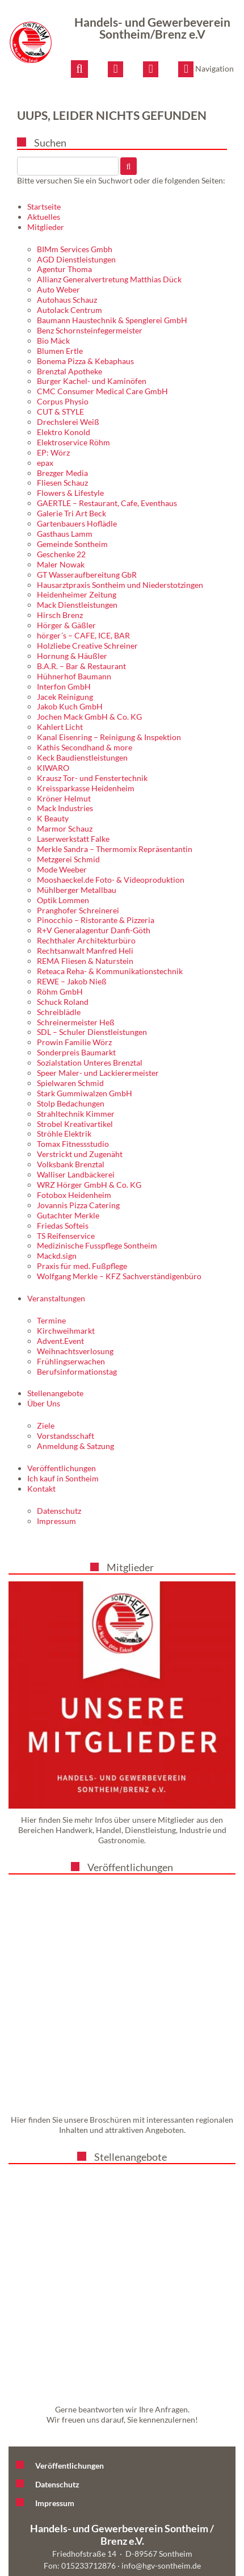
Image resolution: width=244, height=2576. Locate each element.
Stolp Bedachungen (70, 1103)
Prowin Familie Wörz (74, 1042)
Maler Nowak (61, 564)
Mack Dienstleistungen (77, 604)
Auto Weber (58, 289)
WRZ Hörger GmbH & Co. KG (89, 1184)
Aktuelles (43, 217)
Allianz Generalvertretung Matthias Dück (109, 279)
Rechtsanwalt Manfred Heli (85, 950)
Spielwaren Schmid (70, 1083)
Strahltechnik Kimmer (76, 1113)
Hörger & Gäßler (66, 625)
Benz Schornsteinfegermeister (89, 330)
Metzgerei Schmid (68, 859)
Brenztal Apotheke (69, 371)
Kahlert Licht (60, 727)
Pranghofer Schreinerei (78, 910)
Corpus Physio (63, 401)
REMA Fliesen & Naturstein (85, 961)
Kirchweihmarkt (66, 1330)
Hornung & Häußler (72, 656)
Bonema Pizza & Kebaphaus (85, 361)
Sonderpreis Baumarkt (76, 1052)
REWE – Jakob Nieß (72, 981)
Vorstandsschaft (65, 1436)
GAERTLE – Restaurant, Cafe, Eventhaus (107, 503)
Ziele (45, 1425)
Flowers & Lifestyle (70, 493)
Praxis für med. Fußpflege (82, 1266)
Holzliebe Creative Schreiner (87, 645)
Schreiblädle (59, 1012)
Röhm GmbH (60, 991)
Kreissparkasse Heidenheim (85, 788)
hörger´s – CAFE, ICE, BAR (83, 635)
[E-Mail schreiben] (115, 69)
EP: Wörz (53, 452)
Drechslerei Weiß (68, 422)
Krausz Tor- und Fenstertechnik (92, 778)
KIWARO (53, 768)
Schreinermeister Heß (76, 1022)
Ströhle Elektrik (64, 1133)
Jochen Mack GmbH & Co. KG (89, 716)
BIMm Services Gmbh (74, 249)
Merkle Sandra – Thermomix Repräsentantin (114, 849)
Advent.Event (60, 1341)
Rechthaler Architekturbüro (86, 940)
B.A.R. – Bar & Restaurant (81, 666)
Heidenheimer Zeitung (76, 594)
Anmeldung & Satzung (75, 1446)
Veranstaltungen (56, 1298)
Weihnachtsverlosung (75, 1351)
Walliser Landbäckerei (76, 1174)
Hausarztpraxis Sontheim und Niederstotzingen (120, 585)
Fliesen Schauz (62, 482)
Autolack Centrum (69, 310)
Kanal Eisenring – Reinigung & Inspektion (109, 737)
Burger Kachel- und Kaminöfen (91, 381)
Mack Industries (65, 808)
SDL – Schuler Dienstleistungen (92, 1032)
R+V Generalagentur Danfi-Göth (93, 930)
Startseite (44, 206)
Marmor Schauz (64, 828)
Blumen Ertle (60, 351)
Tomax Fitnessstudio (73, 1144)
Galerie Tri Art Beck (71, 513)
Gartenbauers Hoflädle (77, 523)
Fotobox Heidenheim (74, 1195)
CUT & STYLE (60, 411)
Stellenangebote (55, 1393)
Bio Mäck (53, 340)
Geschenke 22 (61, 554)
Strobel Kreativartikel (75, 1124)
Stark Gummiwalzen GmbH (84, 1093)
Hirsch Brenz (60, 615)
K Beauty (53, 818)
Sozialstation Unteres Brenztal (89, 1062)
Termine (51, 1320)
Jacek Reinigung (65, 697)
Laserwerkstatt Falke (73, 839)
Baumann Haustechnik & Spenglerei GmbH (112, 320)
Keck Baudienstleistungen (82, 757)
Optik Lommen (63, 900)
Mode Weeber (62, 869)
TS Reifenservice (66, 1236)
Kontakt (41, 1488)
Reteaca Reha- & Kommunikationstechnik (110, 971)
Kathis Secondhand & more (84, 747)
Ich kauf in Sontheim (63, 1478)
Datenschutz (59, 1510)
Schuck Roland (63, 1002)
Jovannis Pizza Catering (78, 1205)
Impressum (56, 1521)
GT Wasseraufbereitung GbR (87, 574)
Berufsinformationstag (77, 1371)
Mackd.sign (57, 1255)
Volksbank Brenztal (70, 1164)
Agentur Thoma (64, 269)
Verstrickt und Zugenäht (80, 1154)
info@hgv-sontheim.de (161, 2565)
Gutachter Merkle (68, 1215)
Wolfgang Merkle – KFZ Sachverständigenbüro (119, 1276)
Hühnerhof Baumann (74, 676)
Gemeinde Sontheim (72, 544)
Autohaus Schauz (67, 299)
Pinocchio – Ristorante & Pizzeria (95, 920)
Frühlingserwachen (71, 1361)
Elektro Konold (63, 432)
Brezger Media (62, 473)
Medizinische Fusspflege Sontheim (97, 1245)
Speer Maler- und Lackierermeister (98, 1073)
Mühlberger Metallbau (76, 890)
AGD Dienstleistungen (76, 259)
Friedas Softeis (63, 1225)
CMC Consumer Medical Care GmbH (102, 391)
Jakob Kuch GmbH (70, 706)
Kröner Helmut (64, 798)
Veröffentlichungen (61, 1468)
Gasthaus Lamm (64, 533)
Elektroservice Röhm (73, 442)
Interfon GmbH (64, 686)
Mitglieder (45, 227)
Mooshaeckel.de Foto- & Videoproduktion (110, 879)
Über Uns (43, 1403)
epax (45, 462)
